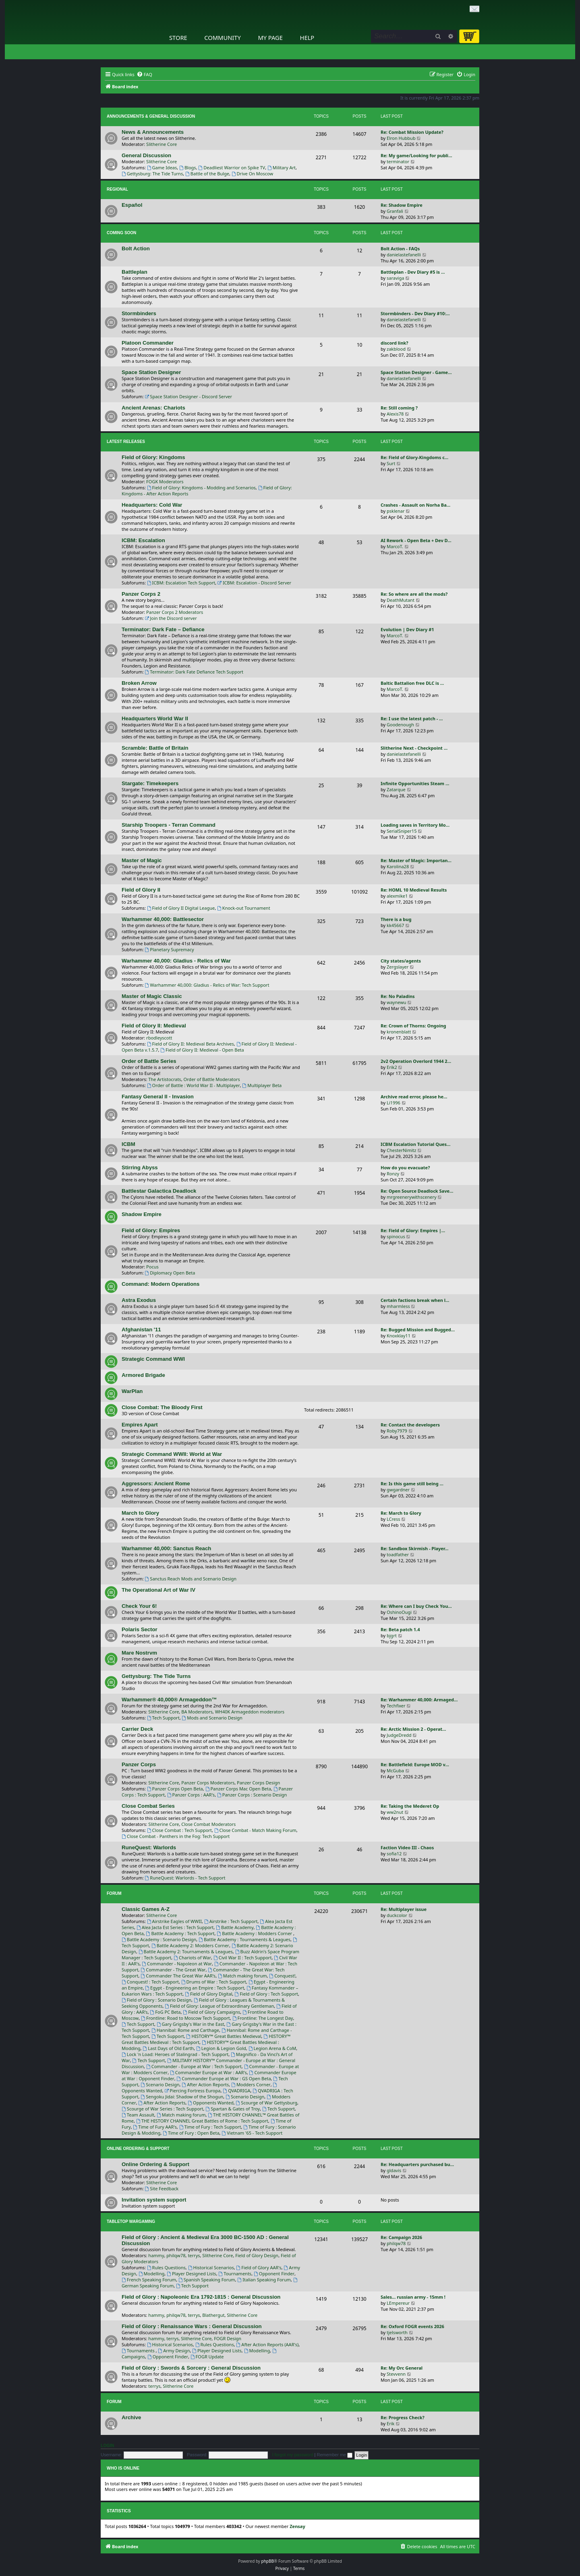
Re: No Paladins (398, 996)
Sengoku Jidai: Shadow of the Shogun (182, 2097)
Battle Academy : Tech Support (180, 1933)
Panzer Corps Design (258, 1783)
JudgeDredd (399, 1735)
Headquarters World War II (155, 718)
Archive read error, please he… (414, 1097)
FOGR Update (207, 2357)
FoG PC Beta (165, 2012)
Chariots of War (192, 1957)
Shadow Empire (142, 1214)
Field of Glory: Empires (151, 1230)
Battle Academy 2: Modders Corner (190, 1945)
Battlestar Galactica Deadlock (159, 1191)
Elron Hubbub (401, 138)
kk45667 (395, 925)
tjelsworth (397, 2332)
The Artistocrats (164, 1079)
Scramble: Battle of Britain (155, 748)
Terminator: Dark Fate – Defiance (163, 629)
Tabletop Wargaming (131, 2221)
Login (107, 2445)
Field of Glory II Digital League (181, 908)
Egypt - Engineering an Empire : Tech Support (194, 1988)
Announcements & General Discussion (151, 116)
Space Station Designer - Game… (416, 372)
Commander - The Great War (173, 1970)
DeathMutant (400, 600)
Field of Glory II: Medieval (154, 1026)
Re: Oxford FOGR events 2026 (412, 2326)
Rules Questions (166, 2267)
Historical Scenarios (211, 2267)
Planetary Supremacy (169, 949)
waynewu (396, 1002)
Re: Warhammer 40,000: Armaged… (419, 1700)
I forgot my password (292, 2454)
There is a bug (396, 919)
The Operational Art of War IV (158, 1590)
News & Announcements (153, 132)
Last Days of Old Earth (168, 2048)
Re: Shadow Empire (402, 205)
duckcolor (397, 1915)
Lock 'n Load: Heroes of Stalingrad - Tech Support (175, 2054)
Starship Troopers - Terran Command (168, 825)
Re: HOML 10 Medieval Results (414, 890)
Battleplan (134, 272)
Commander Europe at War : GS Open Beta (223, 2078)
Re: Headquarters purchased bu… (417, 2164)
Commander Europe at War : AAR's (208, 2072)
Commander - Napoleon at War (177, 1964)
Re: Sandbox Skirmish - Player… (414, 1548)
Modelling (152, 2273)
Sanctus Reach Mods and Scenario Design (191, 1579)
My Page (270, 37)
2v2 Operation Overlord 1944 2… (416, 1061)
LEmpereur (398, 2303)
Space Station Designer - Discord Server (188, 396)
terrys (194, 2255)
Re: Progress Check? (403, 2417)
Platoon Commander (148, 343)
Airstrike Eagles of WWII (174, 1921)
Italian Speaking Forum (264, 2280)
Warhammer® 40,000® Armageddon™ (169, 1700)
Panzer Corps (139, 1764)
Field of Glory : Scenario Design (156, 2000)
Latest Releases (126, 441)
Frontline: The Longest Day (262, 2018)
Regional (117, 189)
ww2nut (395, 1812)
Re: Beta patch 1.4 (400, 1629)
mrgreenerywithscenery (412, 1197)
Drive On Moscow (252, 173)
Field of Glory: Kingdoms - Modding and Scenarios (201, 487)
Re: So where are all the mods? (414, 594)
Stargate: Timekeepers (150, 783)
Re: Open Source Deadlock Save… (417, 1191)
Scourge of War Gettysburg (267, 2103)
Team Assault (138, 2115)
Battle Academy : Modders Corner (255, 1933)
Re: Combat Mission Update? (412, 132)
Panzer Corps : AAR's (191, 1795)
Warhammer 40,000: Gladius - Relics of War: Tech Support (207, 985)
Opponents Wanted (210, 2103)
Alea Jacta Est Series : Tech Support (175, 1927)
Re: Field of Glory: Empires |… (413, 1230)
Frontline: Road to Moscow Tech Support (185, 2018)
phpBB (267, 2561)
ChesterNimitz (401, 1150)
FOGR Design (227, 2338)
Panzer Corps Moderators (207, 1783)
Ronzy (393, 1174)
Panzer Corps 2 (141, 594)
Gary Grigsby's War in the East (190, 2024)
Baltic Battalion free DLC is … (412, 683)
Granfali (395, 211)
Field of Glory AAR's (259, 2267)
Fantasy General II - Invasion (158, 1097)
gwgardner (398, 1490)
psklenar (395, 511)
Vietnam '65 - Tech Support (252, 2133)
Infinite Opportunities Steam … (415, 783)
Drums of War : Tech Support (213, 1982)
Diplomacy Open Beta (170, 1273)
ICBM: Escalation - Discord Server (254, 583)
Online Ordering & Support (138, 2148)
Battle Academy (234, 1927)
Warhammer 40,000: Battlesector (163, 919)
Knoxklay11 (398, 1336)
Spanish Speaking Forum (206, 2280)
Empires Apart (140, 1425)
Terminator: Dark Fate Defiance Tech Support (194, 672)
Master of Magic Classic (152, 996)
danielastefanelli (404, 255)
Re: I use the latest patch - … (412, 718)
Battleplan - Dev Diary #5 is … (413, 272)
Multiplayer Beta (262, 1085)
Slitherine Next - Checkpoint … (414, 748)
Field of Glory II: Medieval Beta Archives (190, 1044)
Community (222, 37)
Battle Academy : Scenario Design (159, 1939)
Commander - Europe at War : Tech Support (194, 2066)
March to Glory (140, 1513)
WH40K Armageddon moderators (249, 1712)
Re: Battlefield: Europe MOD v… (415, 1764)
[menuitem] (144, 74)
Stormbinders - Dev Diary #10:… (415, 313)
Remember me (334, 2454)
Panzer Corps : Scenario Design (252, 1795)
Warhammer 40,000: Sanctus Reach (166, 1548)
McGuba (395, 1770)
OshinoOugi (399, 1612)
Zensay (297, 2526)
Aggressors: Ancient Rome (156, 1483)
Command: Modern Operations (160, 1284)
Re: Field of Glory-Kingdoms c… (414, 457)
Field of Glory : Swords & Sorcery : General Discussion (191, 2368)
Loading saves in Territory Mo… (415, 825)
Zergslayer (397, 967)
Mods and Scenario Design (212, 1718)
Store (178, 37)
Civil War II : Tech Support (242, 1957)
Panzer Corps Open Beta (175, 1789)
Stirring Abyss (140, 1167)
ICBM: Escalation (143, 540)
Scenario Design (160, 2084)
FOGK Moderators (165, 481)
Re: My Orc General (402, 2368)
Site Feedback (162, 2188)
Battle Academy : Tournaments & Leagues (244, 1939)
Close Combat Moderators (208, 1824)
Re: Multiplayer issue (404, 1909)
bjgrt (392, 1635)
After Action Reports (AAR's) (267, 2344)
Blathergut (213, 2315)
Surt (391, 463)
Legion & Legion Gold (221, 2048)
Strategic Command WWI (153, 1359)
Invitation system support (154, 2200)
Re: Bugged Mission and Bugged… (418, 1329)
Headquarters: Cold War (152, 505)
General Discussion (146, 155)
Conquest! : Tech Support (150, 1982)
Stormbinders (139, 313)
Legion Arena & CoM (272, 2048)
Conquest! (282, 1976)
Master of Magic (142, 860)
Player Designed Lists (191, 2273)
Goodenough (400, 724)
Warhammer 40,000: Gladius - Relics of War (176, 961)
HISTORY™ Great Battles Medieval (223, 2036)
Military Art (281, 167)
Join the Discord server (171, 618)
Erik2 (392, 1067)
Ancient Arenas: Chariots (153, 408)
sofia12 (394, 1853)
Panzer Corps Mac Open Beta (238, 1789)
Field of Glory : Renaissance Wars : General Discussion (192, 2326)
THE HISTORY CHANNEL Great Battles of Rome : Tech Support (202, 2121)
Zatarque (396, 789)
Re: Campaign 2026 (401, 2237)
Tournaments (234, 2273)
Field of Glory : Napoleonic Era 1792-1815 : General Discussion (201, 2297)
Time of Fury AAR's (154, 2127)
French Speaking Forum (149, 2280)
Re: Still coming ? (399, 408)
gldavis (394, 2170)
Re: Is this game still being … (412, 1483)
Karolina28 (398, 866)
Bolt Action (136, 248)
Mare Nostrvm (139, 1653)
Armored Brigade (143, 1375)
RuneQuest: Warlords (149, 1847)
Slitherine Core (161, 144)
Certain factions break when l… (415, 1300)
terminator (398, 161)
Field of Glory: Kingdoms (153, 457)
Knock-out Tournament (243, 908)
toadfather (398, 1554)
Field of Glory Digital (208, 1994)
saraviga (395, 278)
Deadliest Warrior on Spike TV (231, 167)
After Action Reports (205, 2084)
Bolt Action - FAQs (400, 248)
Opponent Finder (274, 2273)
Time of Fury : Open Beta (191, 2133)
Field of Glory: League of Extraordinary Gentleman (219, 2006)
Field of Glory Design (256, 2255)
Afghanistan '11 (141, 1329)
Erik (390, 2423)
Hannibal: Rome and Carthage (185, 2030)
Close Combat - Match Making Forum (255, 1830)
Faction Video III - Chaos (407, 1847)
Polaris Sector (139, 1629)
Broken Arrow (139, 683)
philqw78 (175, 2255)
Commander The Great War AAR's (178, 1976)
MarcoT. (395, 546)
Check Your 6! (139, 1606)
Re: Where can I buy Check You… (416, 1606)
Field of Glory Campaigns (211, 2012)
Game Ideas (162, 167)
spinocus (396, 1236)
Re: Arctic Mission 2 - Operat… (413, 1729)
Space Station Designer (151, 372)
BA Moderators (197, 1712)
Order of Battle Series (149, 1061)
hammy (156, 2255)
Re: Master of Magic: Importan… (416, 860)
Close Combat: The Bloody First (162, 1407)
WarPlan (132, 1391)
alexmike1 (397, 896)
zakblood (396, 349)
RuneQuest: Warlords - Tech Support (185, 1878)
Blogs (187, 167)
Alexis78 (395, 414)
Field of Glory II (141, 890)
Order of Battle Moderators (211, 1079)
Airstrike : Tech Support (231, 1921)
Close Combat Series (148, 1806)
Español (132, 205)
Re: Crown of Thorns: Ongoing (413, 1026)
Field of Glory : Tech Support (266, 1994)
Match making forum (242, 1976)
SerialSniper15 (401, 831)
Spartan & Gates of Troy (232, 2109)
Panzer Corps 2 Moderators (174, 612)
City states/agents (401, 961)
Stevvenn (396, 2374)
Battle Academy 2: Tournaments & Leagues (186, 1951)
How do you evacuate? (405, 1167)
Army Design (174, 2350)
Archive (131, 2417)
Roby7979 (397, 1431)
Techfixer (396, 1706)
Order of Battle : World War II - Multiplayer (193, 1085)
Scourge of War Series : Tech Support (162, 2109)
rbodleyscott (159, 1038)
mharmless (398, 1306)
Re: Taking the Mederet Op (410, 1806)
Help (307, 37)
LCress (393, 1519)
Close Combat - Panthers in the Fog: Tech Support (176, 1836)
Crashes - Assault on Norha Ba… (415, 505)
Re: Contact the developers (410, 1425)
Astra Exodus (139, 1300)
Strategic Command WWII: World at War (172, 1454)
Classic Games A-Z (146, 1909)
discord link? (394, 343)
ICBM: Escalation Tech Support (181, 583)
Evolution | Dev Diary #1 (407, 629)
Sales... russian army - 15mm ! (413, 2297)
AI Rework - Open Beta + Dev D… (416, 540)
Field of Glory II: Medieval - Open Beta (202, 1050)
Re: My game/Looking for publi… (416, 155)
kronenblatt (399, 1032)
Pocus (152, 1267)
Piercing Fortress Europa (192, 2090)
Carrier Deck (137, 1729)
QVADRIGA (236, 2090)
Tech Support (163, 1718)
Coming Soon (121, 233)
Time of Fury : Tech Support (210, 2127)
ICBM (128, 1144)
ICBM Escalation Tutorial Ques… (416, 1144)
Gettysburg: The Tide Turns (152, 173)
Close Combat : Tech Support (179, 1830)
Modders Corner (251, 2084)
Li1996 (393, 1103)
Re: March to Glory (401, 1513)
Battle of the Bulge (207, 173)
